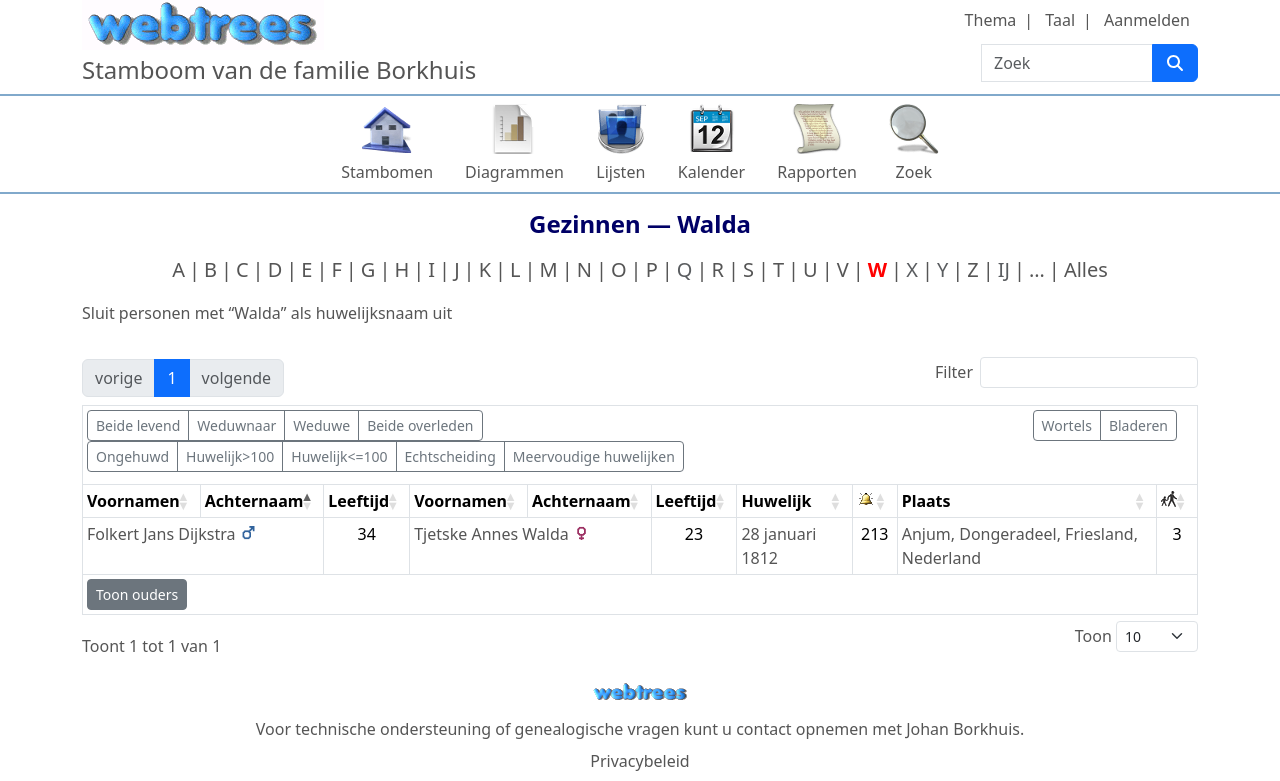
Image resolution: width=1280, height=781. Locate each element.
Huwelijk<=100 (339, 456)
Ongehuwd (132, 456)
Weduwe (321, 425)
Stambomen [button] (387, 172)
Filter (1066, 372)
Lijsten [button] (620, 172)
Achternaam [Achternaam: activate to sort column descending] (254, 501)
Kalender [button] (711, 172)
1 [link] (171, 378)
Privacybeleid (639, 761)
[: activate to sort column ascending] (875, 501)
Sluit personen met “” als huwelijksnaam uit (267, 313)
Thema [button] (991, 20)
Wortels (1067, 425)
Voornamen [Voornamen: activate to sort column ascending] (133, 501)
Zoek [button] (914, 172)
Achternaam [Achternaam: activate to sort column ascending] (581, 501)
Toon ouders (137, 594)
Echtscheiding (450, 456)
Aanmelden (1147, 20)
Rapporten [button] (817, 172)
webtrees (640, 692)
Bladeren (1138, 425)
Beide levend (138, 425)
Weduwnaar (236, 425)
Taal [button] (1060, 20)
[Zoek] (1175, 63)
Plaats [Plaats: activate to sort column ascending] (926, 501)
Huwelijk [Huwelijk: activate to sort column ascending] (776, 501)
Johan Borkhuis (963, 729)
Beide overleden (420, 425)
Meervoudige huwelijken (594, 456)
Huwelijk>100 (230, 456)
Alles (1086, 269)
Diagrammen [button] (514, 172)
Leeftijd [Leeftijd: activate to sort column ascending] (358, 501)
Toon (1136, 636)
